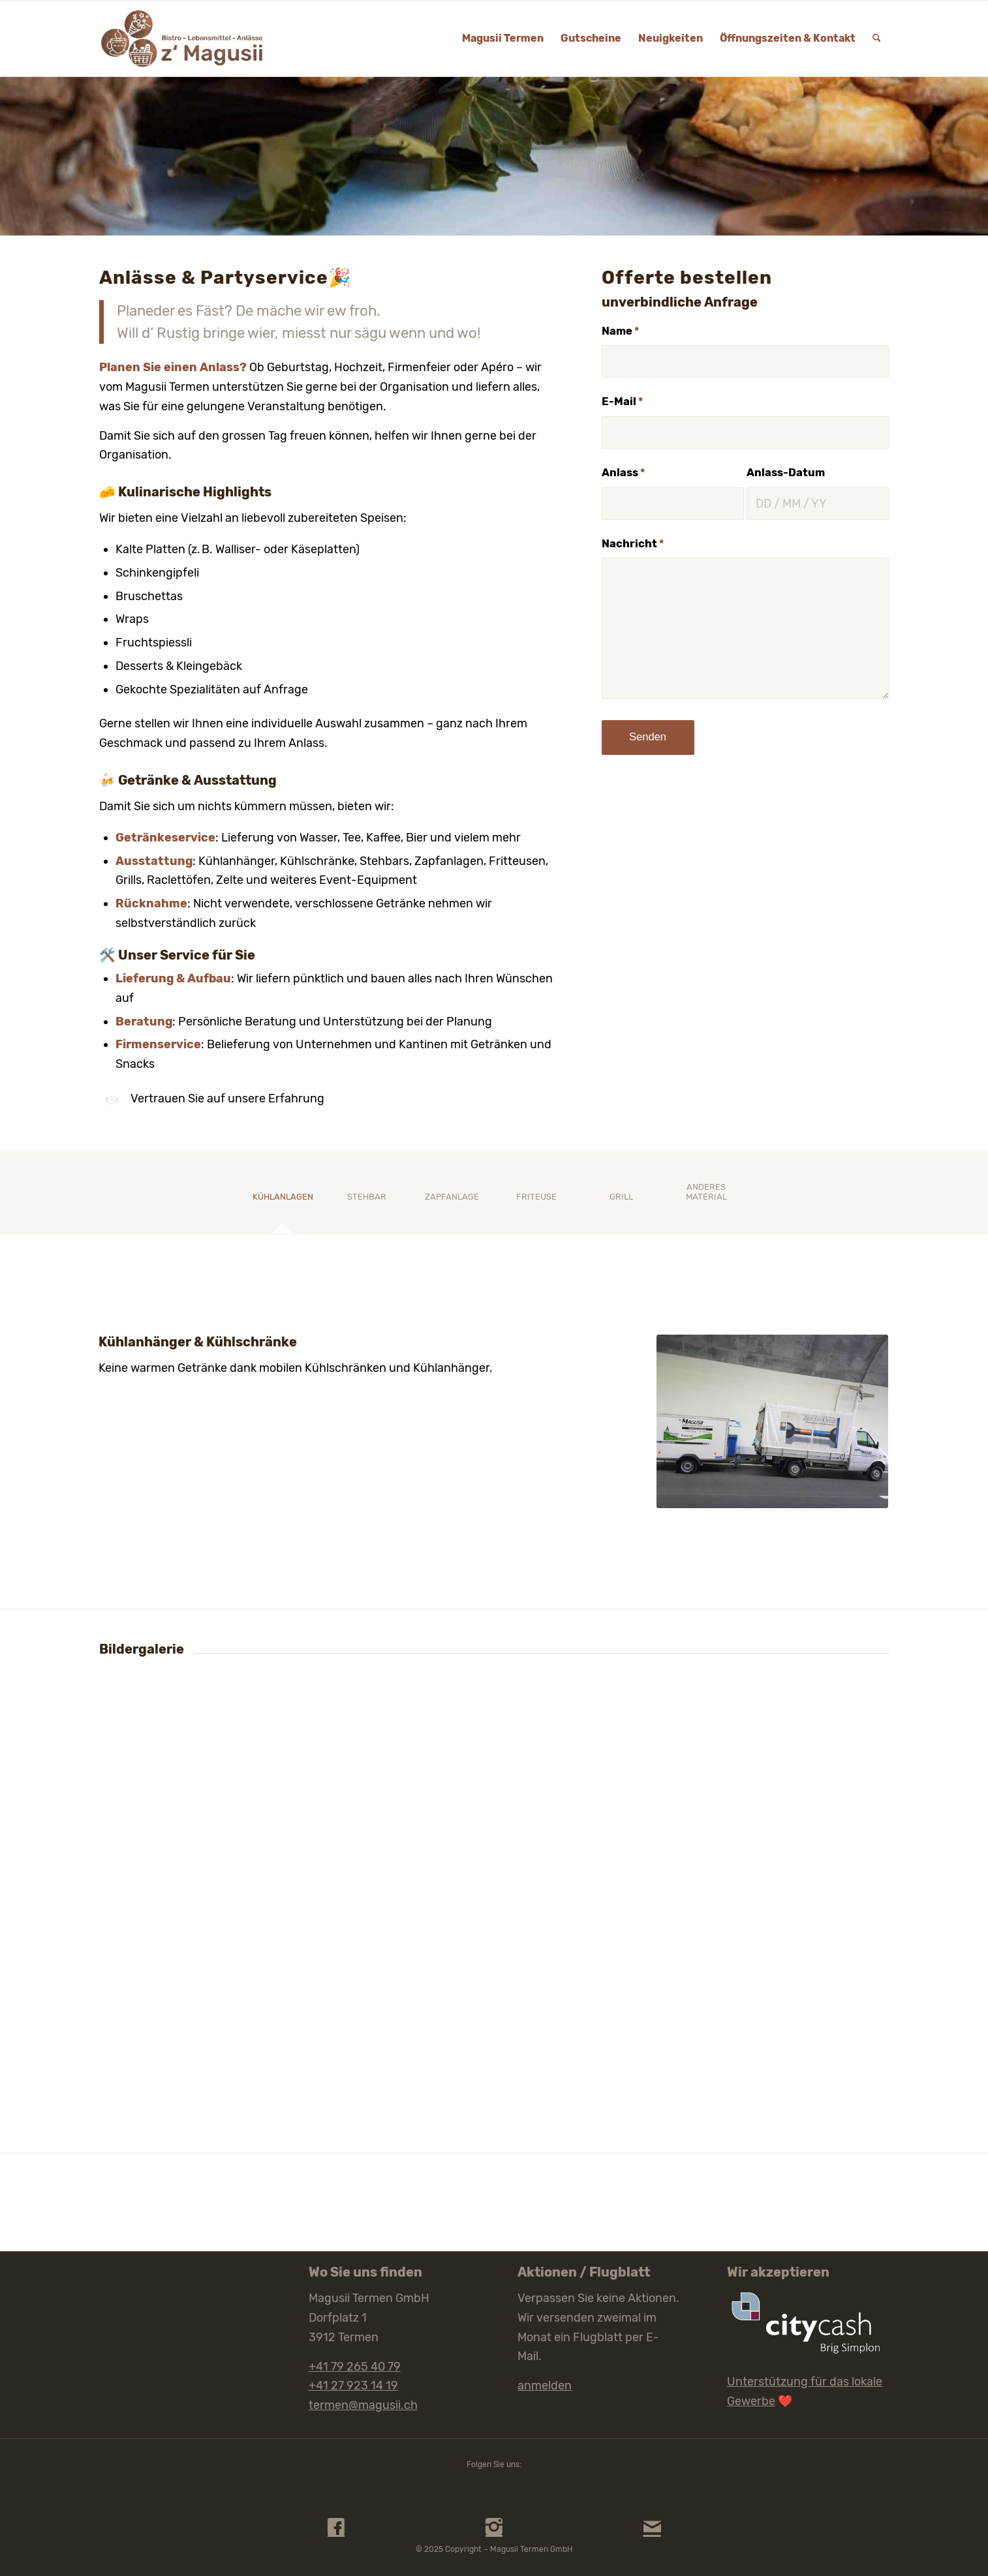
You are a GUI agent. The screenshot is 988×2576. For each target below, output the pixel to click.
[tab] (281, 1201)
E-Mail (622, 401)
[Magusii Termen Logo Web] (181, 38)
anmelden (544, 2385)
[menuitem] (503, 38)
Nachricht (633, 544)
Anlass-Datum (786, 472)
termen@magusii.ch (363, 2405)
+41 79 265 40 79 (355, 2366)
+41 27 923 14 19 (353, 2385)
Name (620, 331)
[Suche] (876, 38)
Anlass (623, 472)
